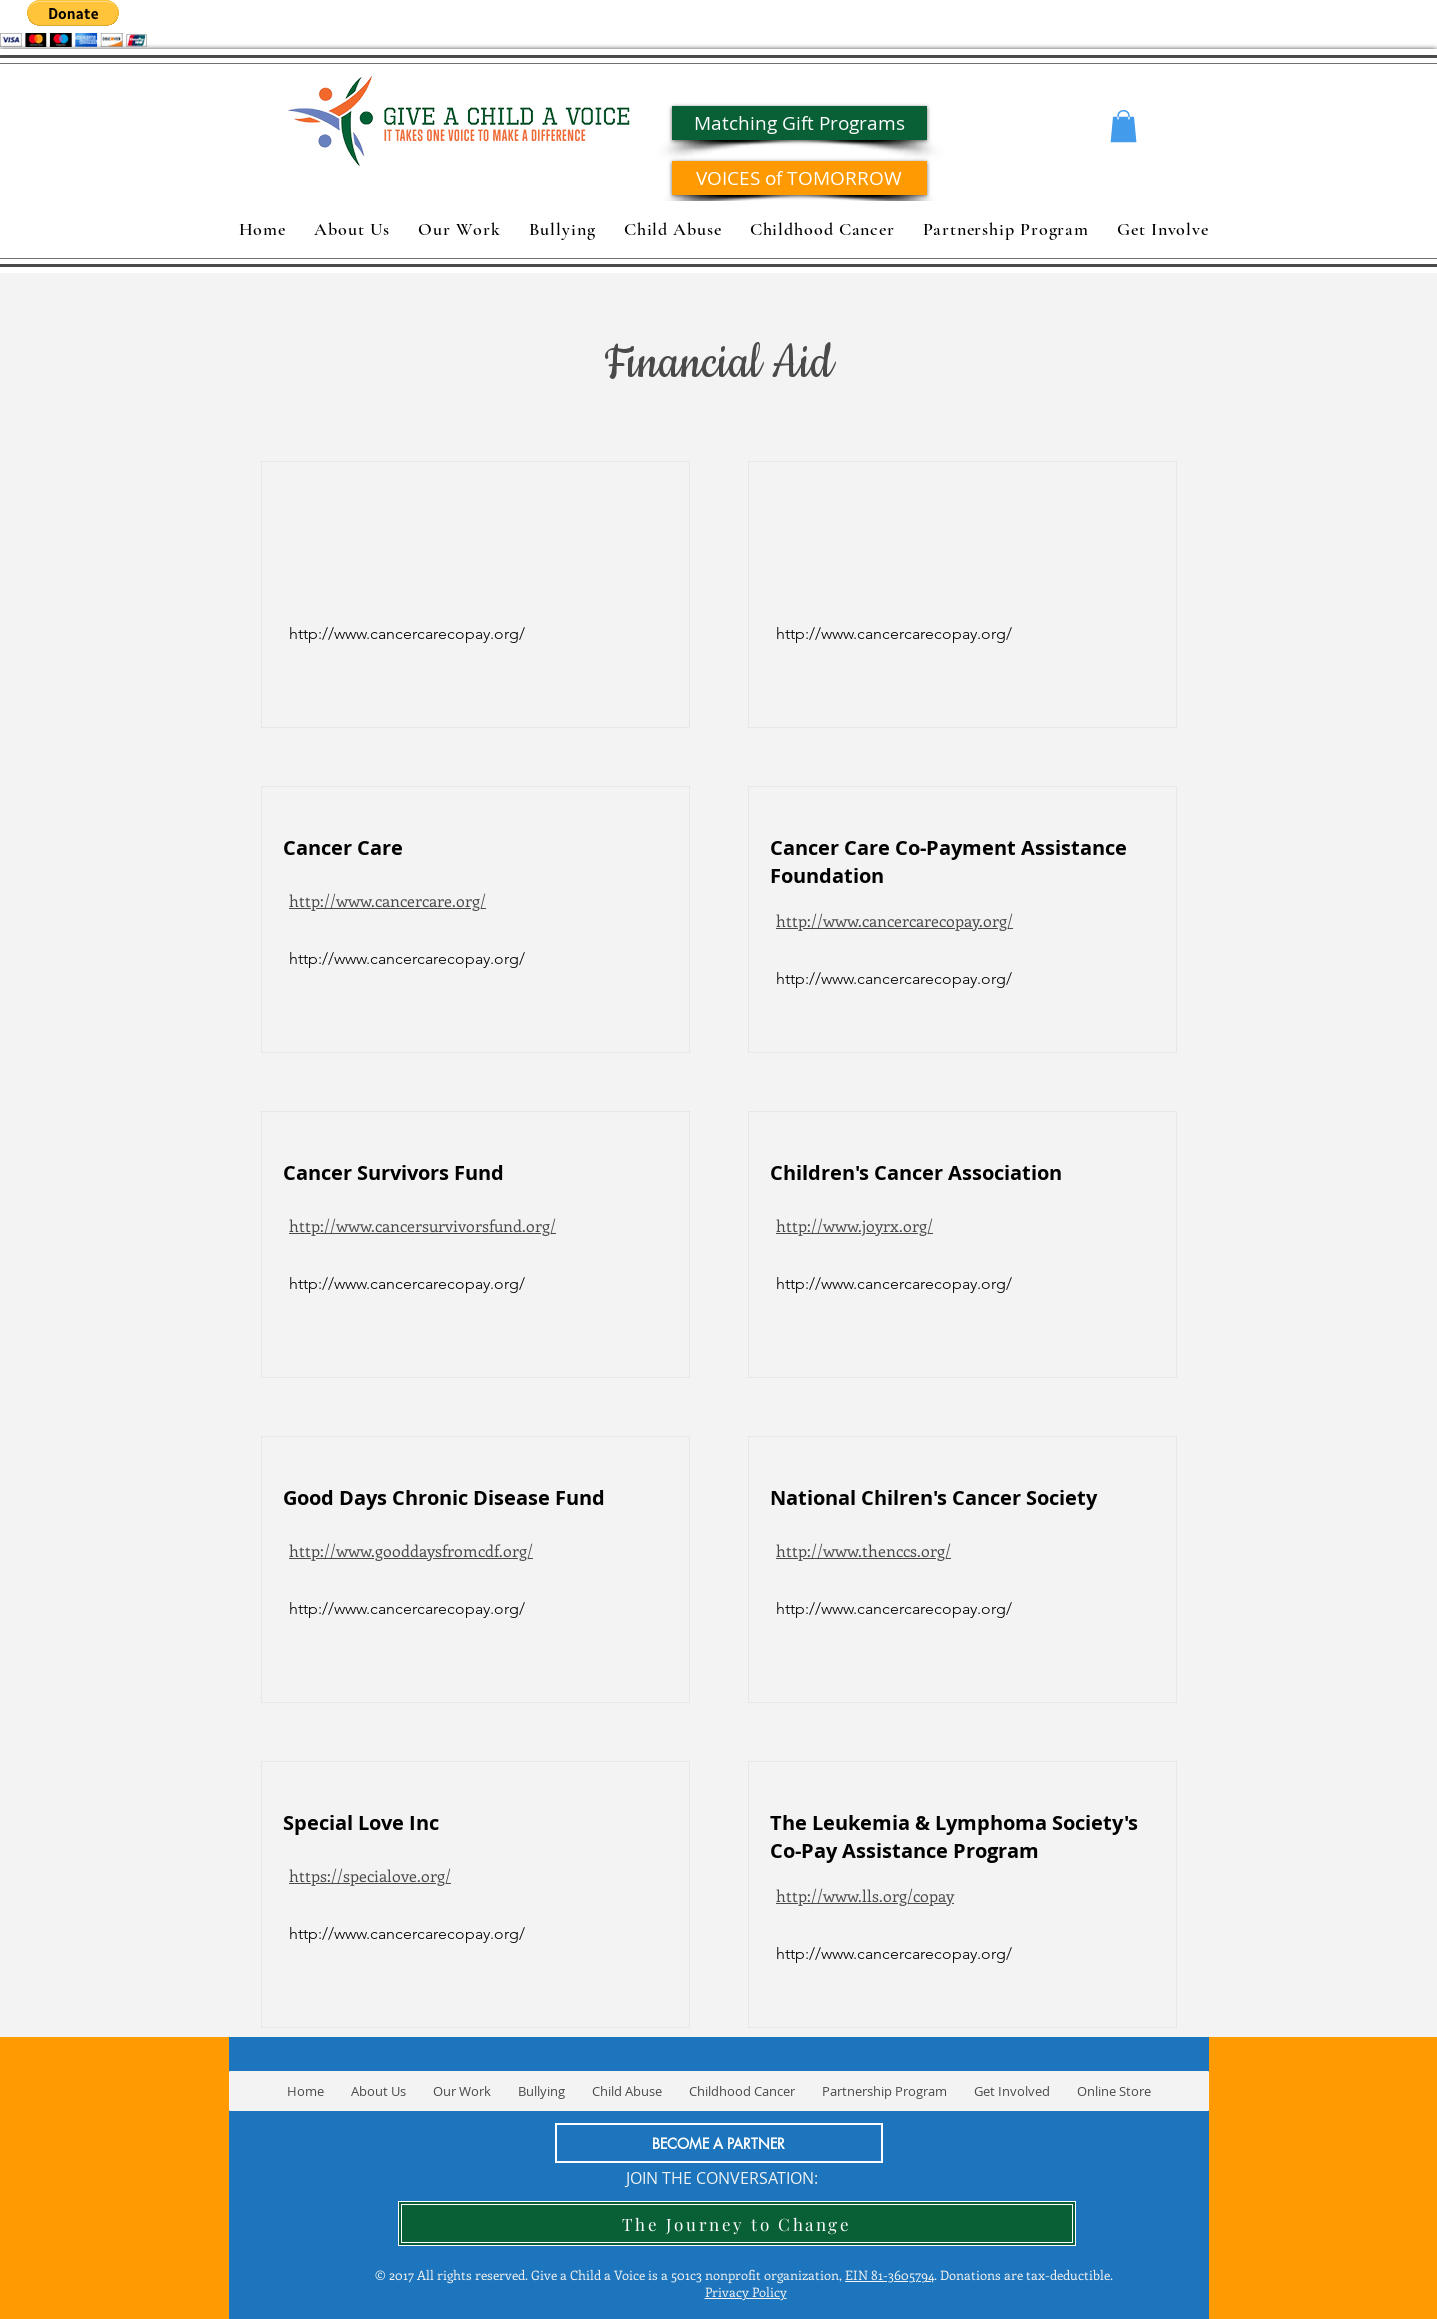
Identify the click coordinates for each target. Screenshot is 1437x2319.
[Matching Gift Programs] (799, 123)
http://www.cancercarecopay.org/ (894, 920)
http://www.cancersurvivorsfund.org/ (422, 1225)
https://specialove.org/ (370, 1875)
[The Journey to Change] (737, 2223)
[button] (1123, 126)
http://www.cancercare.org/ (387, 900)
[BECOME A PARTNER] (719, 2143)
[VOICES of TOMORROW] (799, 178)
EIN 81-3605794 (889, 2274)
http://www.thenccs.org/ (863, 1550)
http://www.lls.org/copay (865, 1895)
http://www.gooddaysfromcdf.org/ (411, 1550)
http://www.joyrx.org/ (854, 1225)
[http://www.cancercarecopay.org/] (407, 959)
